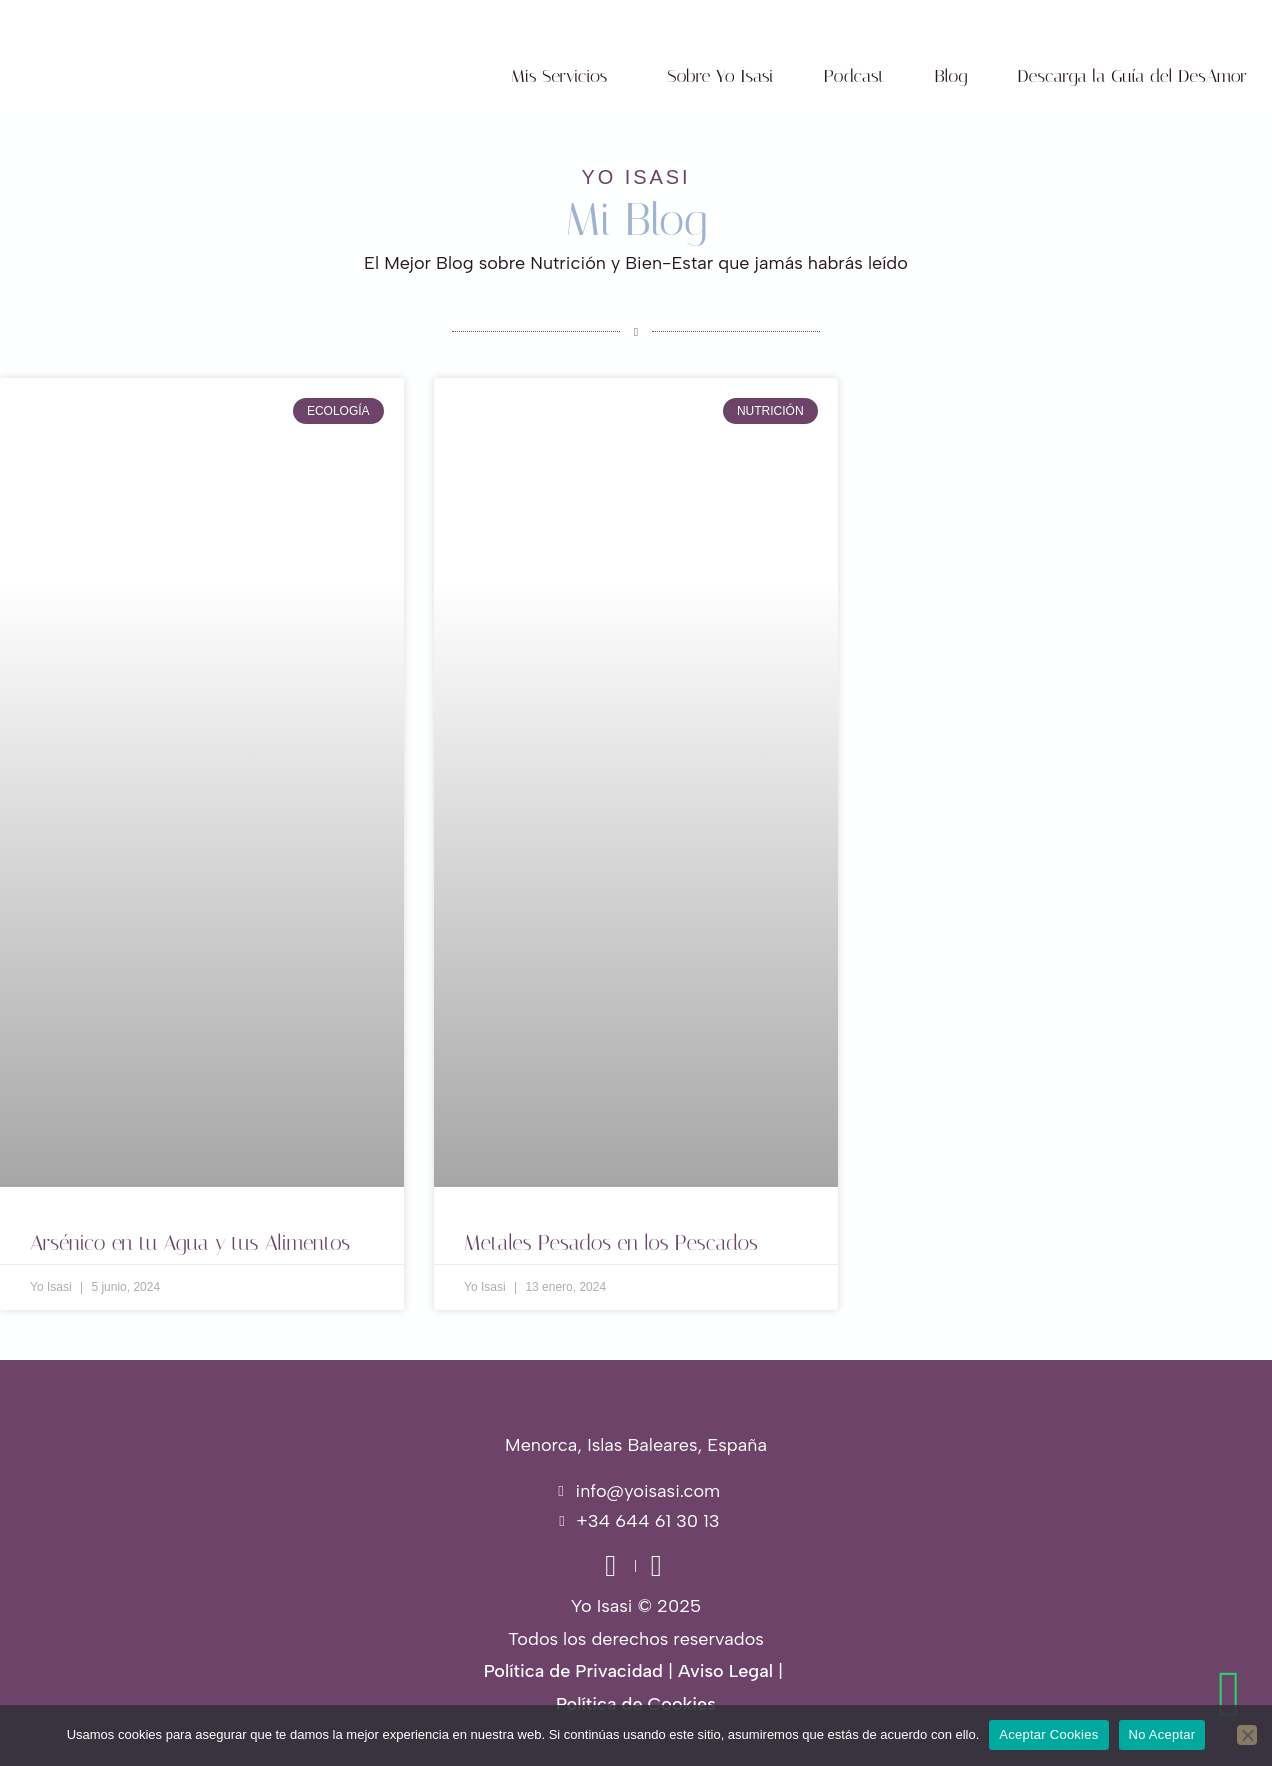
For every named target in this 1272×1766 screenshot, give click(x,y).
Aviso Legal (725, 1671)
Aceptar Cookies (1048, 1734)
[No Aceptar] (1247, 1735)
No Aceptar (1162, 1734)
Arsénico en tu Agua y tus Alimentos (190, 1243)
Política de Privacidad (573, 1671)
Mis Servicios (559, 76)
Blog (951, 76)
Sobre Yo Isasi (720, 76)
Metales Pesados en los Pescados (611, 1243)
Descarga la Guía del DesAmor (1132, 76)
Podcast (854, 76)
